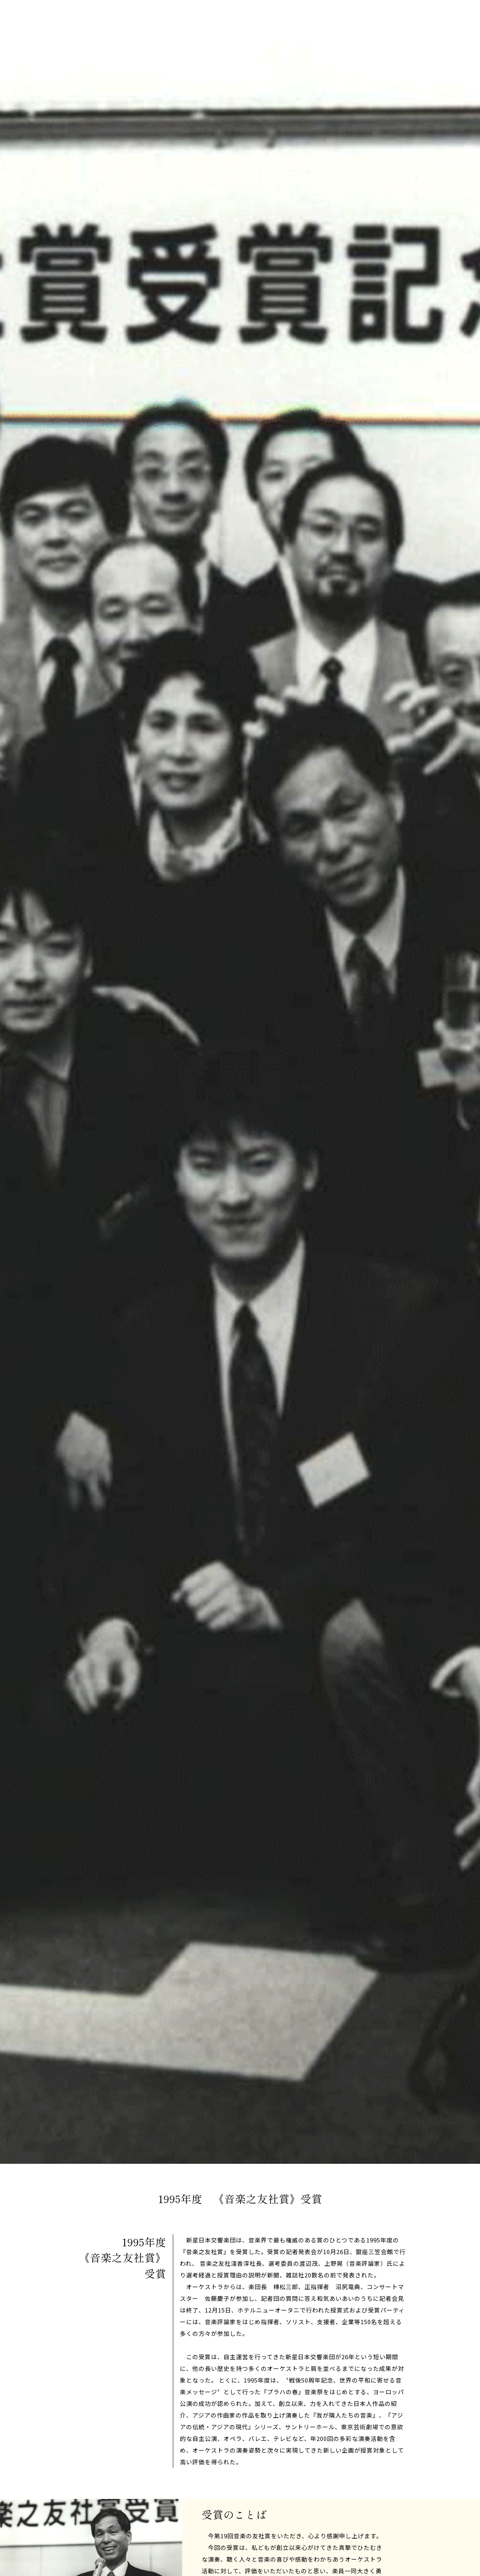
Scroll (453, 2214)
